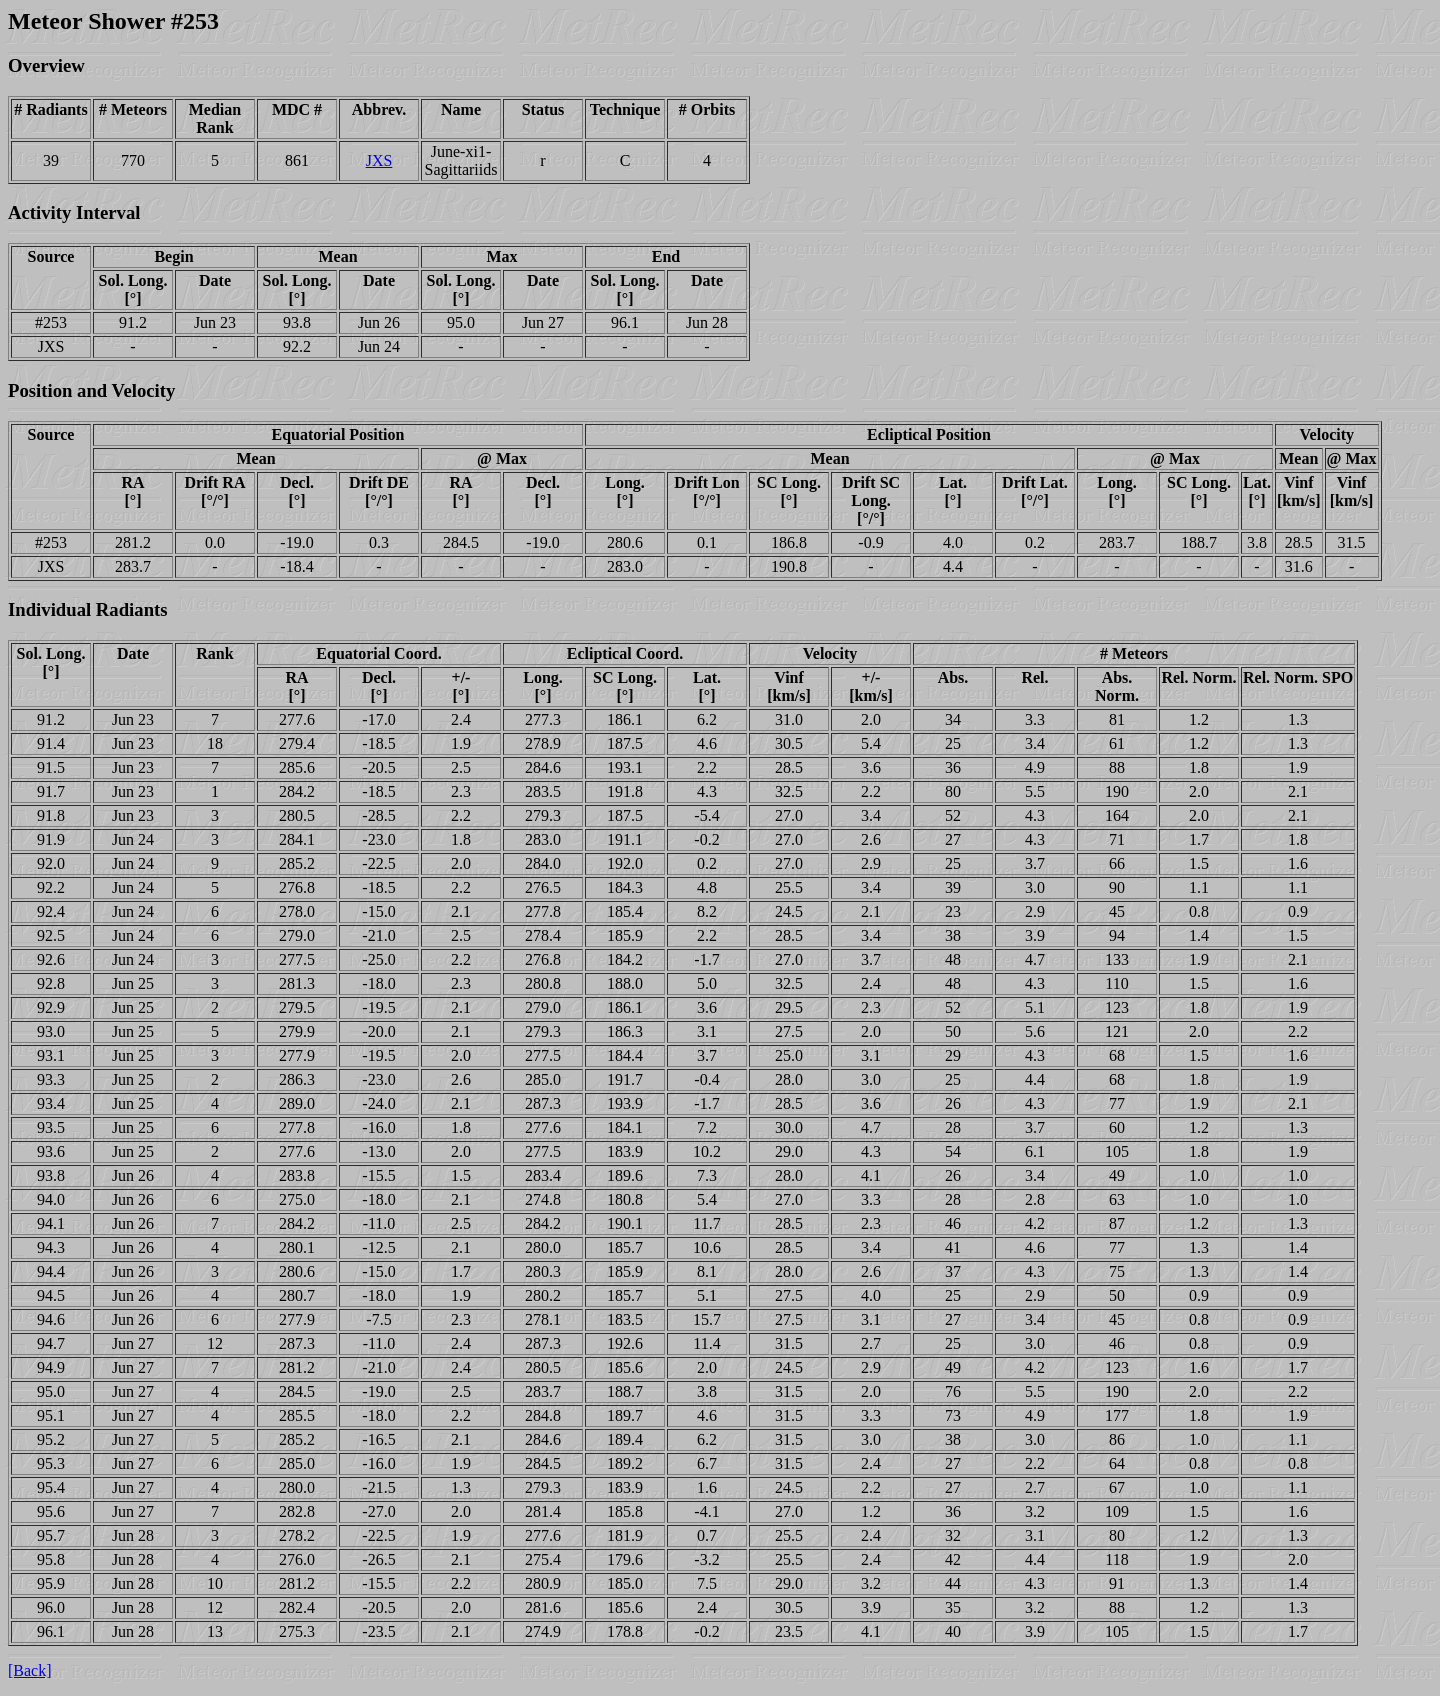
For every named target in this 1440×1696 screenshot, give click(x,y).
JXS (379, 160)
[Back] (30, 1670)
